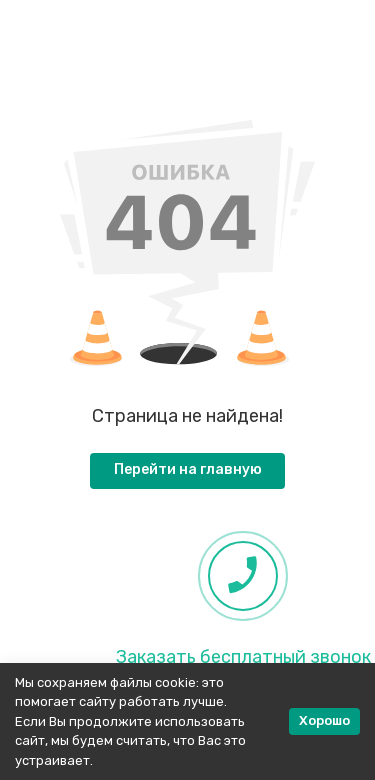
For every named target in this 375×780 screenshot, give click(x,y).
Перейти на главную (188, 469)
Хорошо (324, 720)
